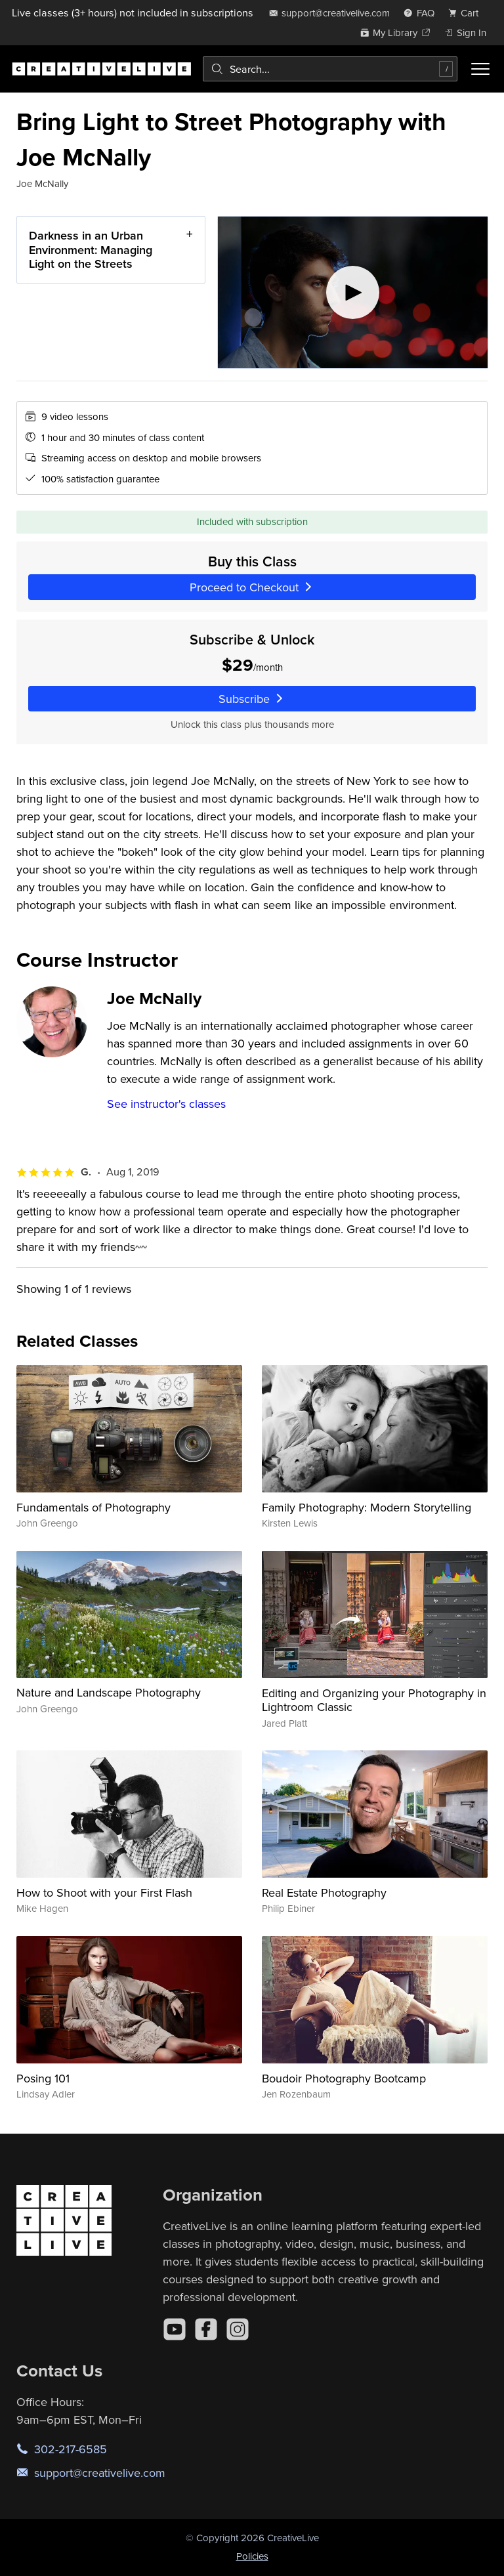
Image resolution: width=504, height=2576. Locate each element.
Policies (252, 2556)
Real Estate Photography (324, 1892)
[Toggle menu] (480, 69)
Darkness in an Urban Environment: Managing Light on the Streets (90, 249)
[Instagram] (237, 2329)
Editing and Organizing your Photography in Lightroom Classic (374, 1700)
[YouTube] (174, 2329)
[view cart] (467, 13)
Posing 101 (43, 2078)
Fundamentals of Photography (93, 1507)
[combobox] (330, 69)
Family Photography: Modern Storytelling (366, 1507)
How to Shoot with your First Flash (104, 1892)
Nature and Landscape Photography (108, 1692)
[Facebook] (206, 2329)
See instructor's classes (166, 1103)
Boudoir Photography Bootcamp (344, 2078)
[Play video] (353, 292)
